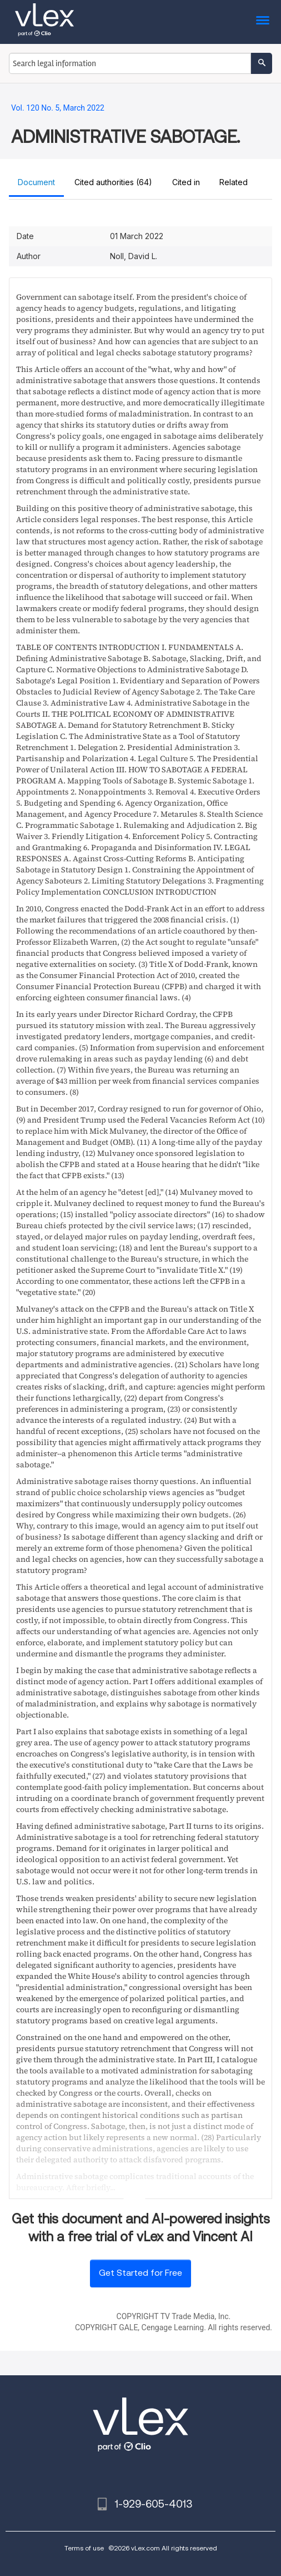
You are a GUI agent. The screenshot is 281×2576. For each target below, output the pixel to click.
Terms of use (84, 2548)
